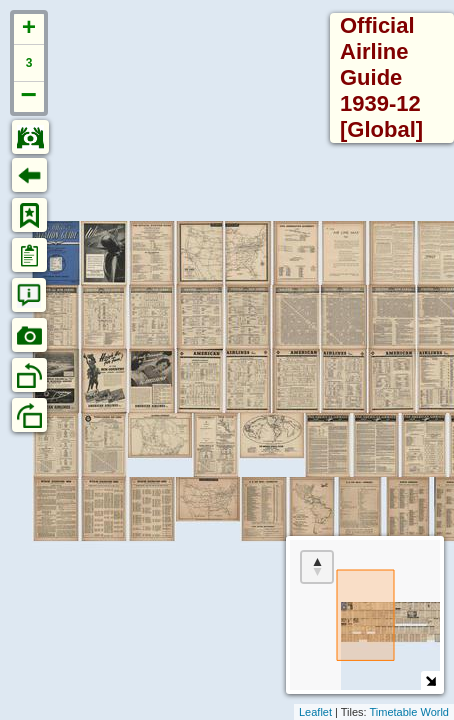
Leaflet (315, 712)
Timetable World (409, 712)
